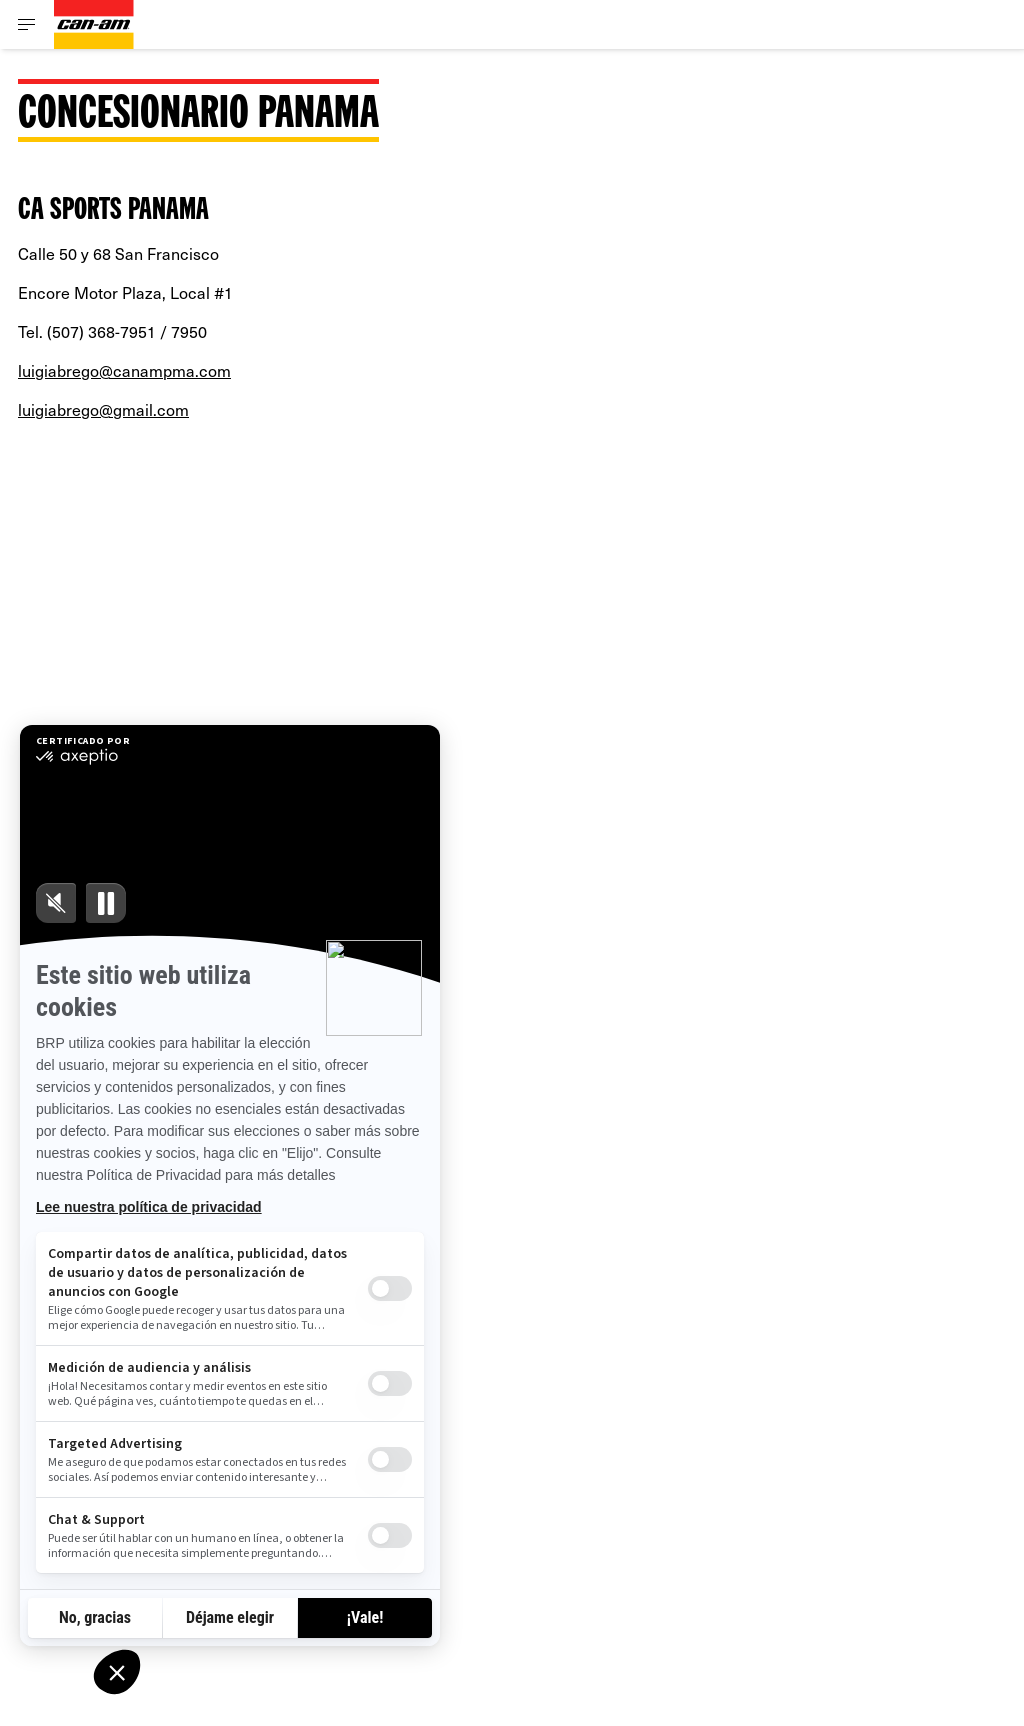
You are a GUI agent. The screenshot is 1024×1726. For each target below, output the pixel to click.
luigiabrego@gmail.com (103, 409)
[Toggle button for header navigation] (27, 24)
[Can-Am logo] (94, 24)
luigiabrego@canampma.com (124, 370)
